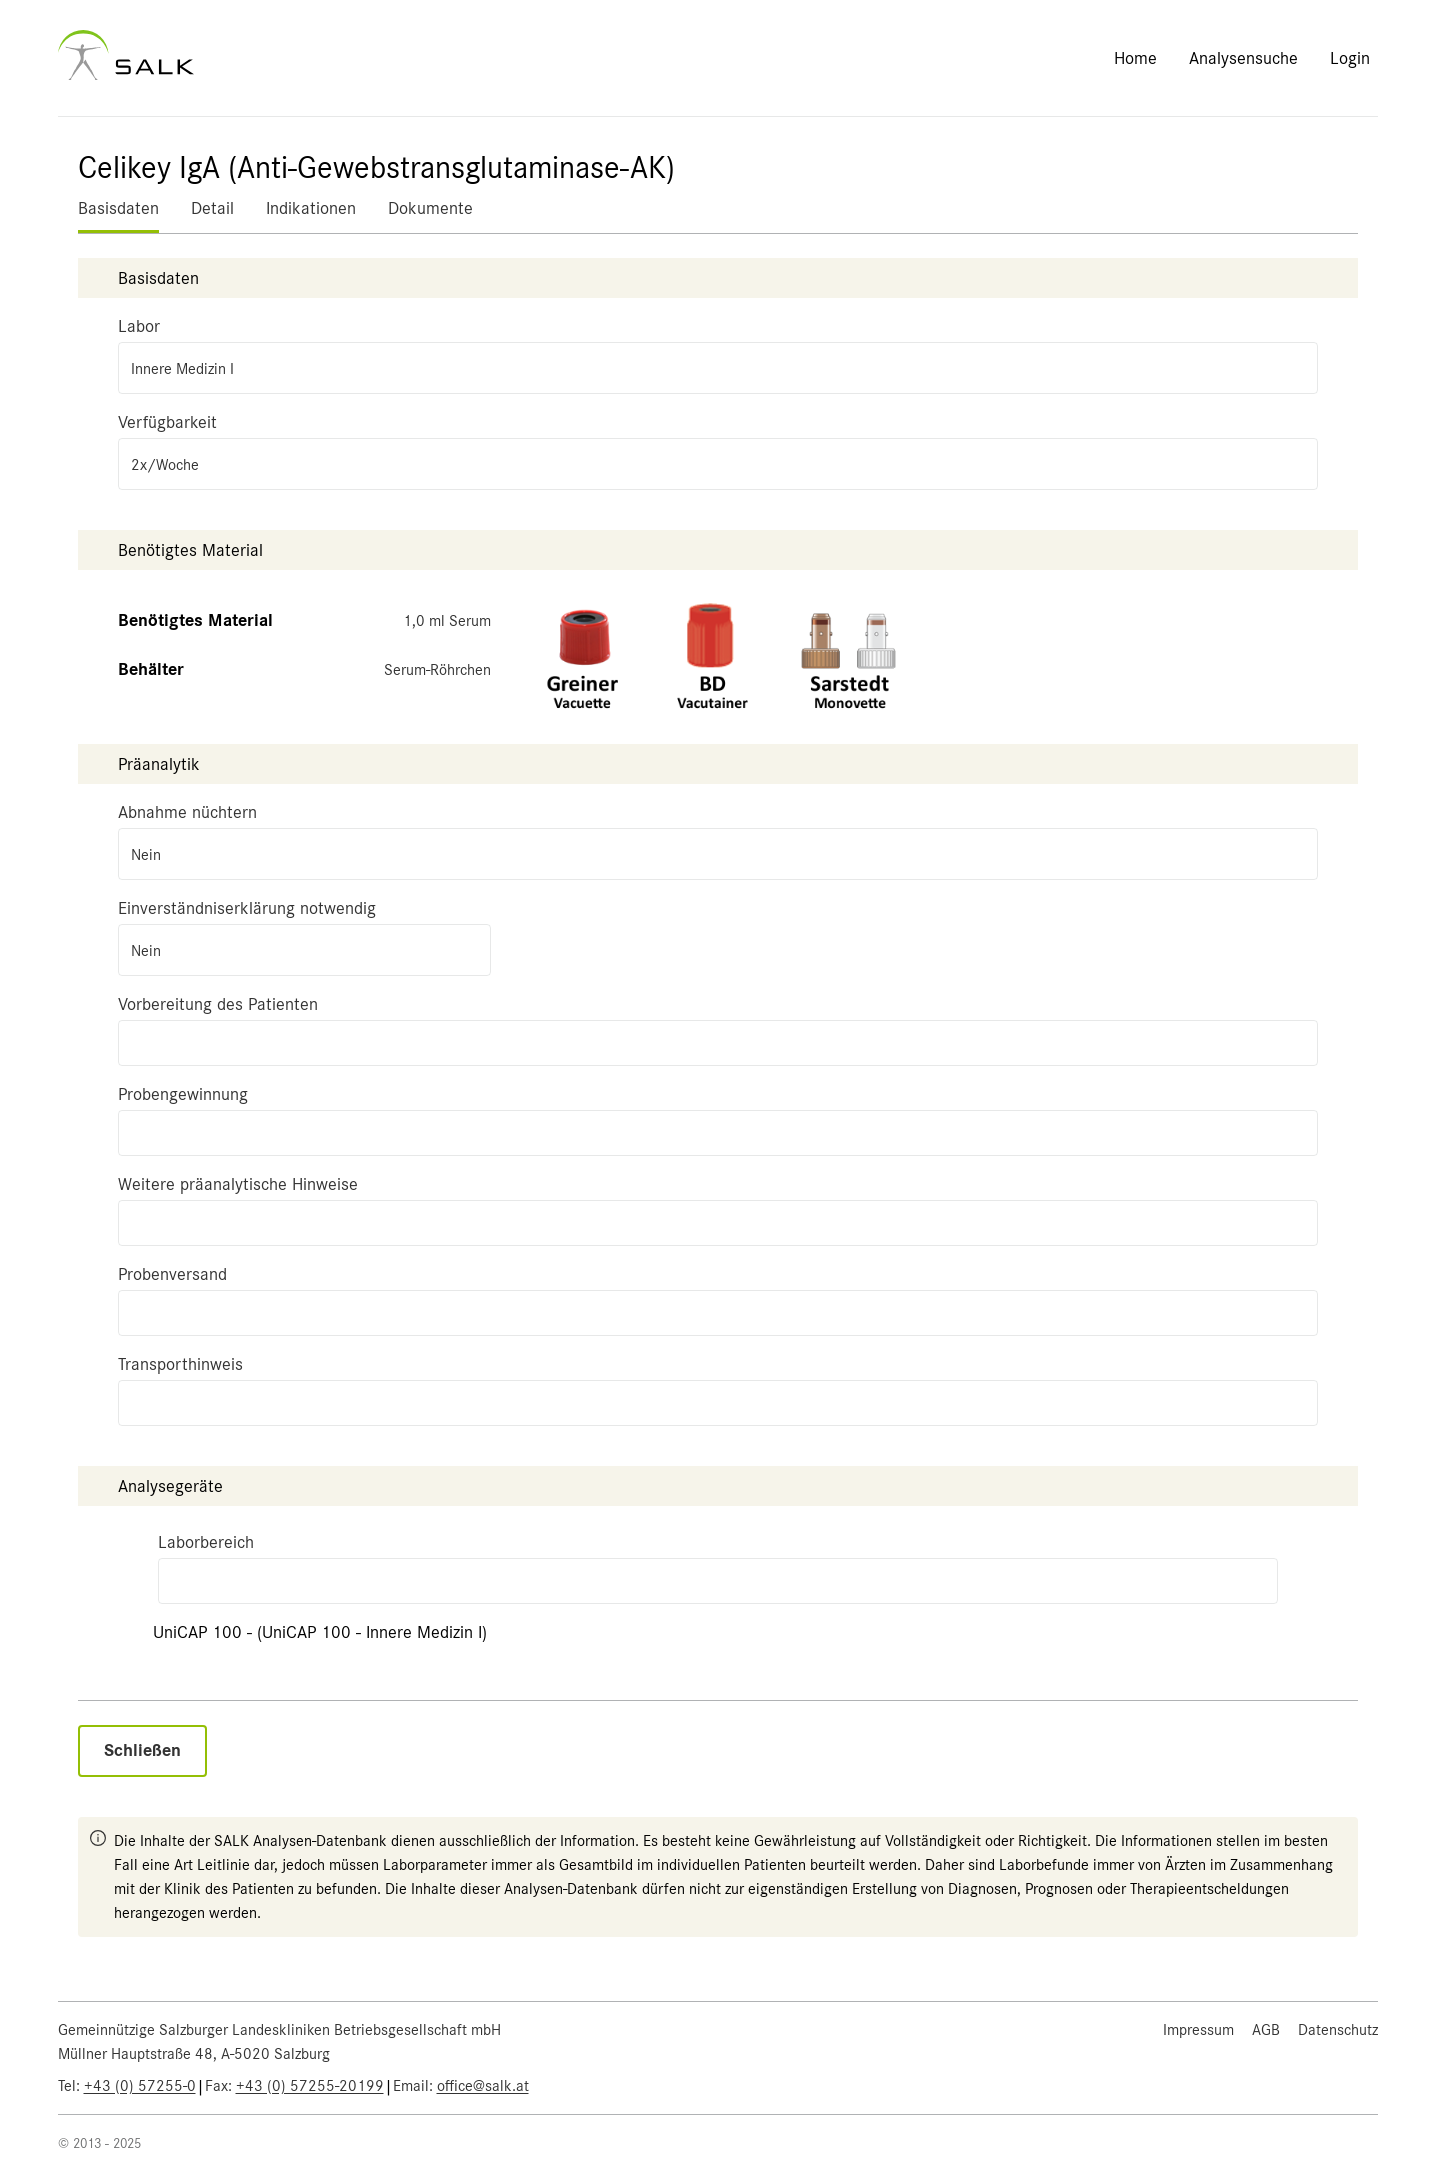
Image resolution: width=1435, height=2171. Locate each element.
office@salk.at (483, 2086)
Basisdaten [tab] (118, 208)
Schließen (142, 1750)
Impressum (1198, 2030)
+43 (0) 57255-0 (140, 2086)
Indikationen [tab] (311, 208)
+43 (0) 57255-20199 (310, 2086)
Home (1135, 58)
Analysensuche (1243, 58)
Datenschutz (1338, 2030)
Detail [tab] (212, 208)
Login (1350, 58)
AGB (1266, 2030)
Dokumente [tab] (430, 208)
